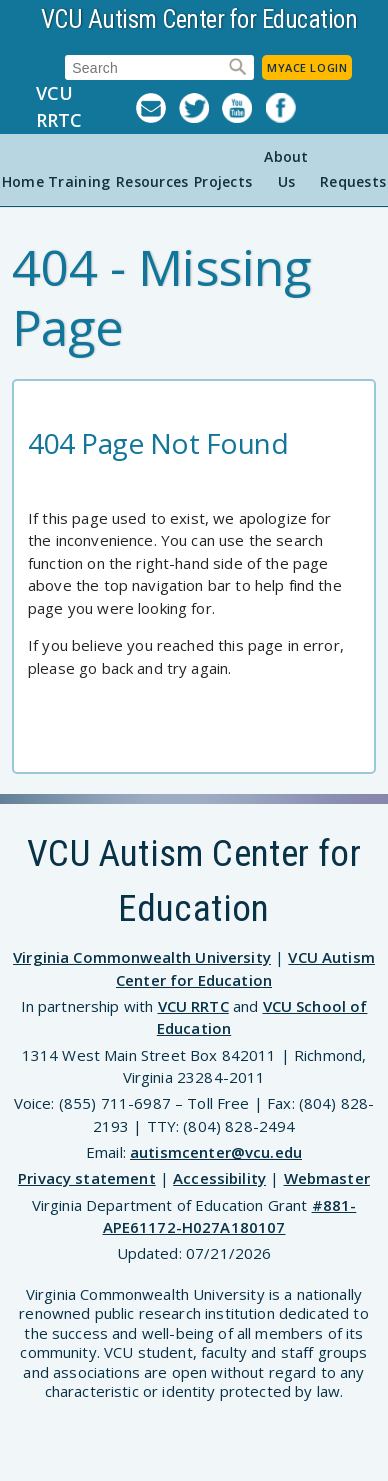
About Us (286, 169)
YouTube (243, 108)
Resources (152, 181)
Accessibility (219, 1178)
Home (23, 181)
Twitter (200, 108)
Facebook (287, 108)
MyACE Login (307, 67)
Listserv (157, 108)
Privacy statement (87, 1178)
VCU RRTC (59, 106)
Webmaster (327, 1178)
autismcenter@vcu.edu (216, 1152)
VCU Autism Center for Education (199, 19)
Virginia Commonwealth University (142, 957)
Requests (353, 181)
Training (79, 181)
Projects (223, 181)
